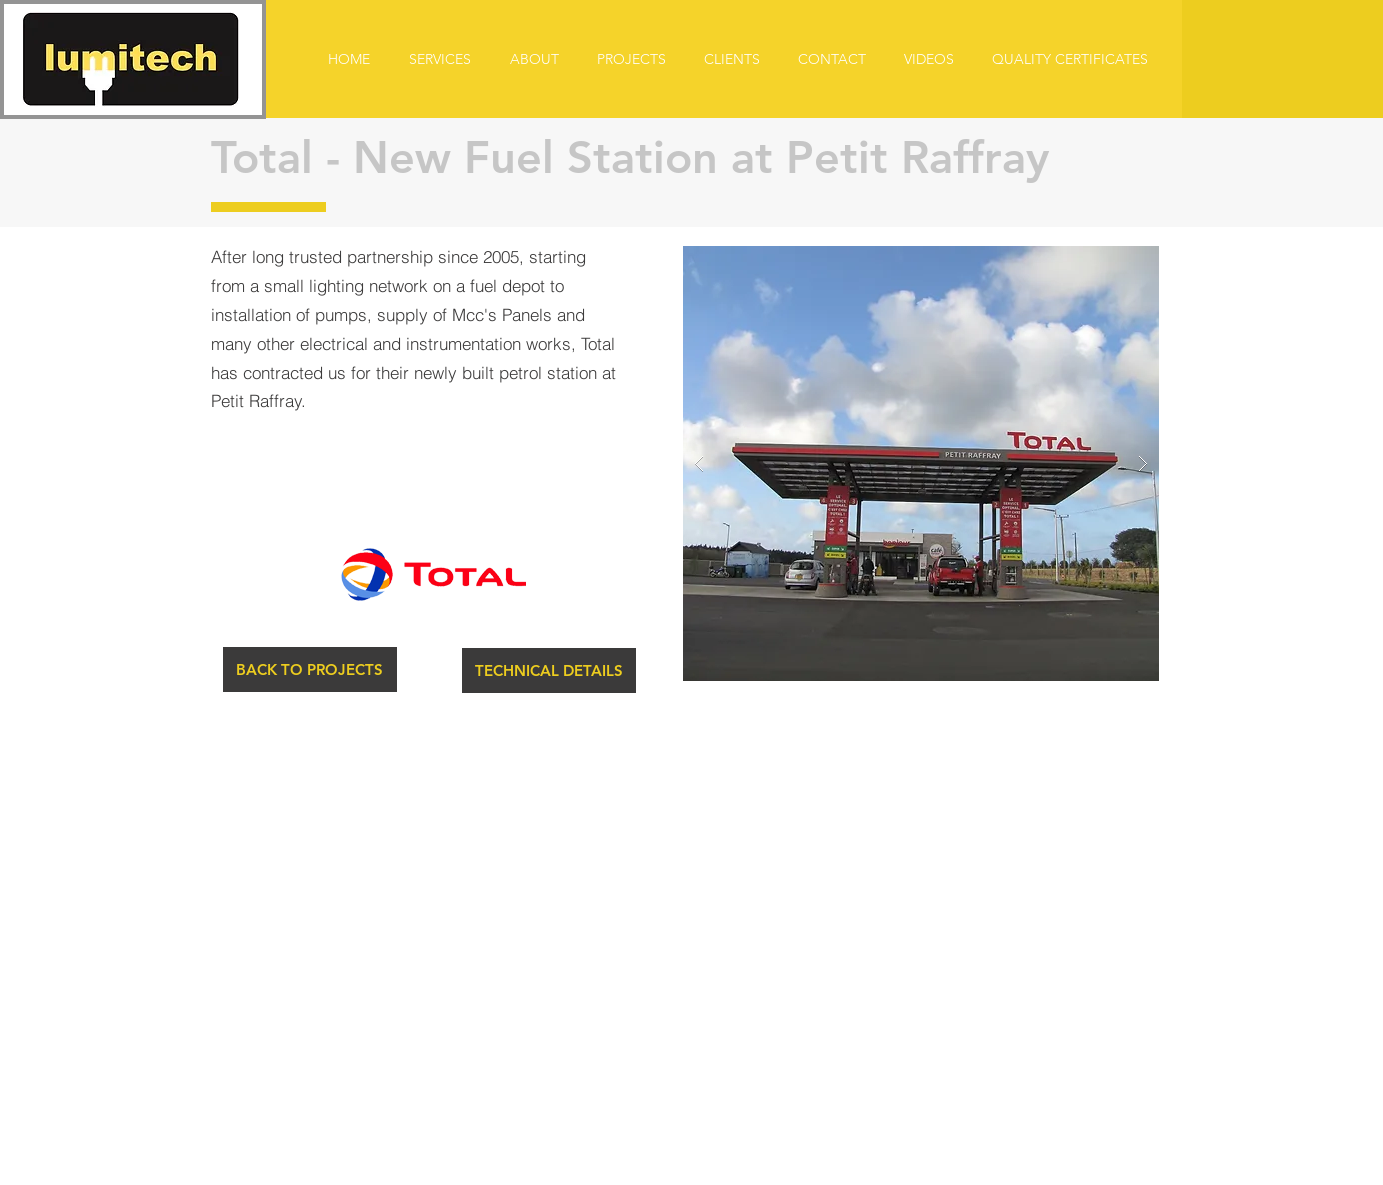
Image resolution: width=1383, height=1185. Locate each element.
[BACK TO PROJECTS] (310, 669)
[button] (549, 670)
